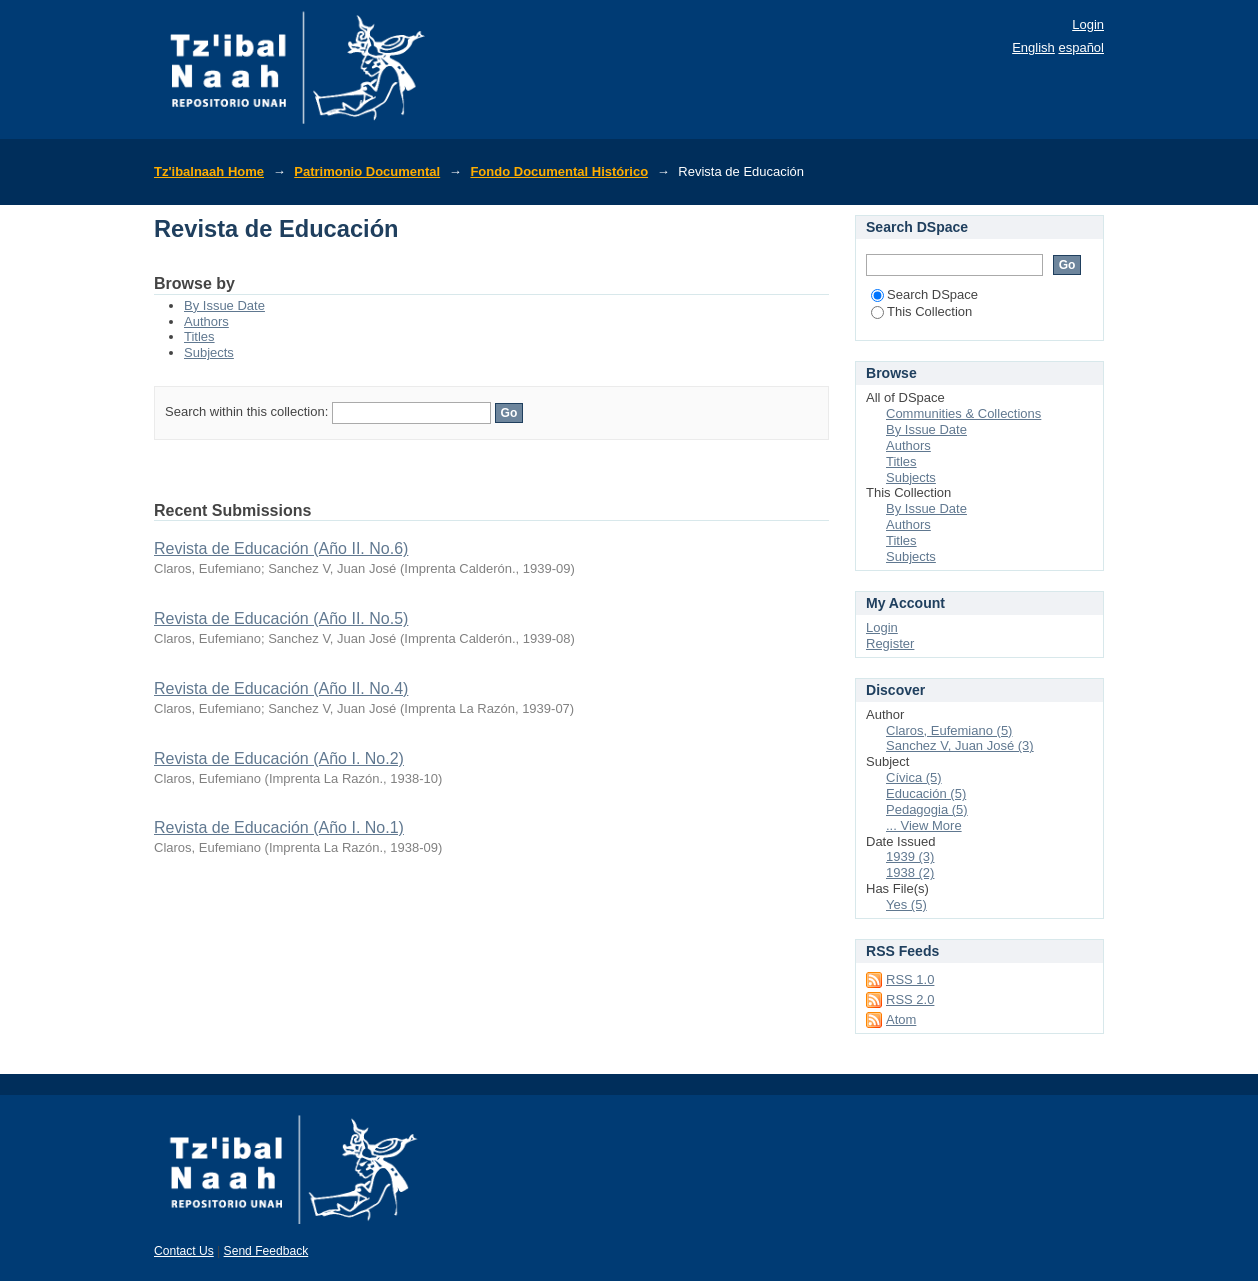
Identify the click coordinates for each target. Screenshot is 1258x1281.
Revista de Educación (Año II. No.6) (281, 548)
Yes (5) (906, 904)
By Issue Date (224, 305)
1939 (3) (910, 856)
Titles (199, 336)
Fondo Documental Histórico (559, 171)
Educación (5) (926, 793)
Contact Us (184, 1251)
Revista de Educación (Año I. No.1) (279, 827)
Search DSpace (924, 294)
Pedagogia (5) (927, 809)
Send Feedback (266, 1251)
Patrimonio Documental (367, 171)
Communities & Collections (963, 413)
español (1081, 47)
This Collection (921, 311)
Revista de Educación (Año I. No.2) (279, 758)
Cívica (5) (914, 777)
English (1033, 47)
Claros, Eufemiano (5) (949, 730)
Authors (206, 321)
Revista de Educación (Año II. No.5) (281, 618)
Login (1088, 24)
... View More (924, 825)
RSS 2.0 (910, 999)
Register (890, 643)
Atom (901, 1019)
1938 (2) (910, 872)
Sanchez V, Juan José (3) (960, 745)
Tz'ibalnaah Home (209, 171)
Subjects (209, 352)
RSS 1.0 (910, 979)
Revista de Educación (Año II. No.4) (281, 688)
